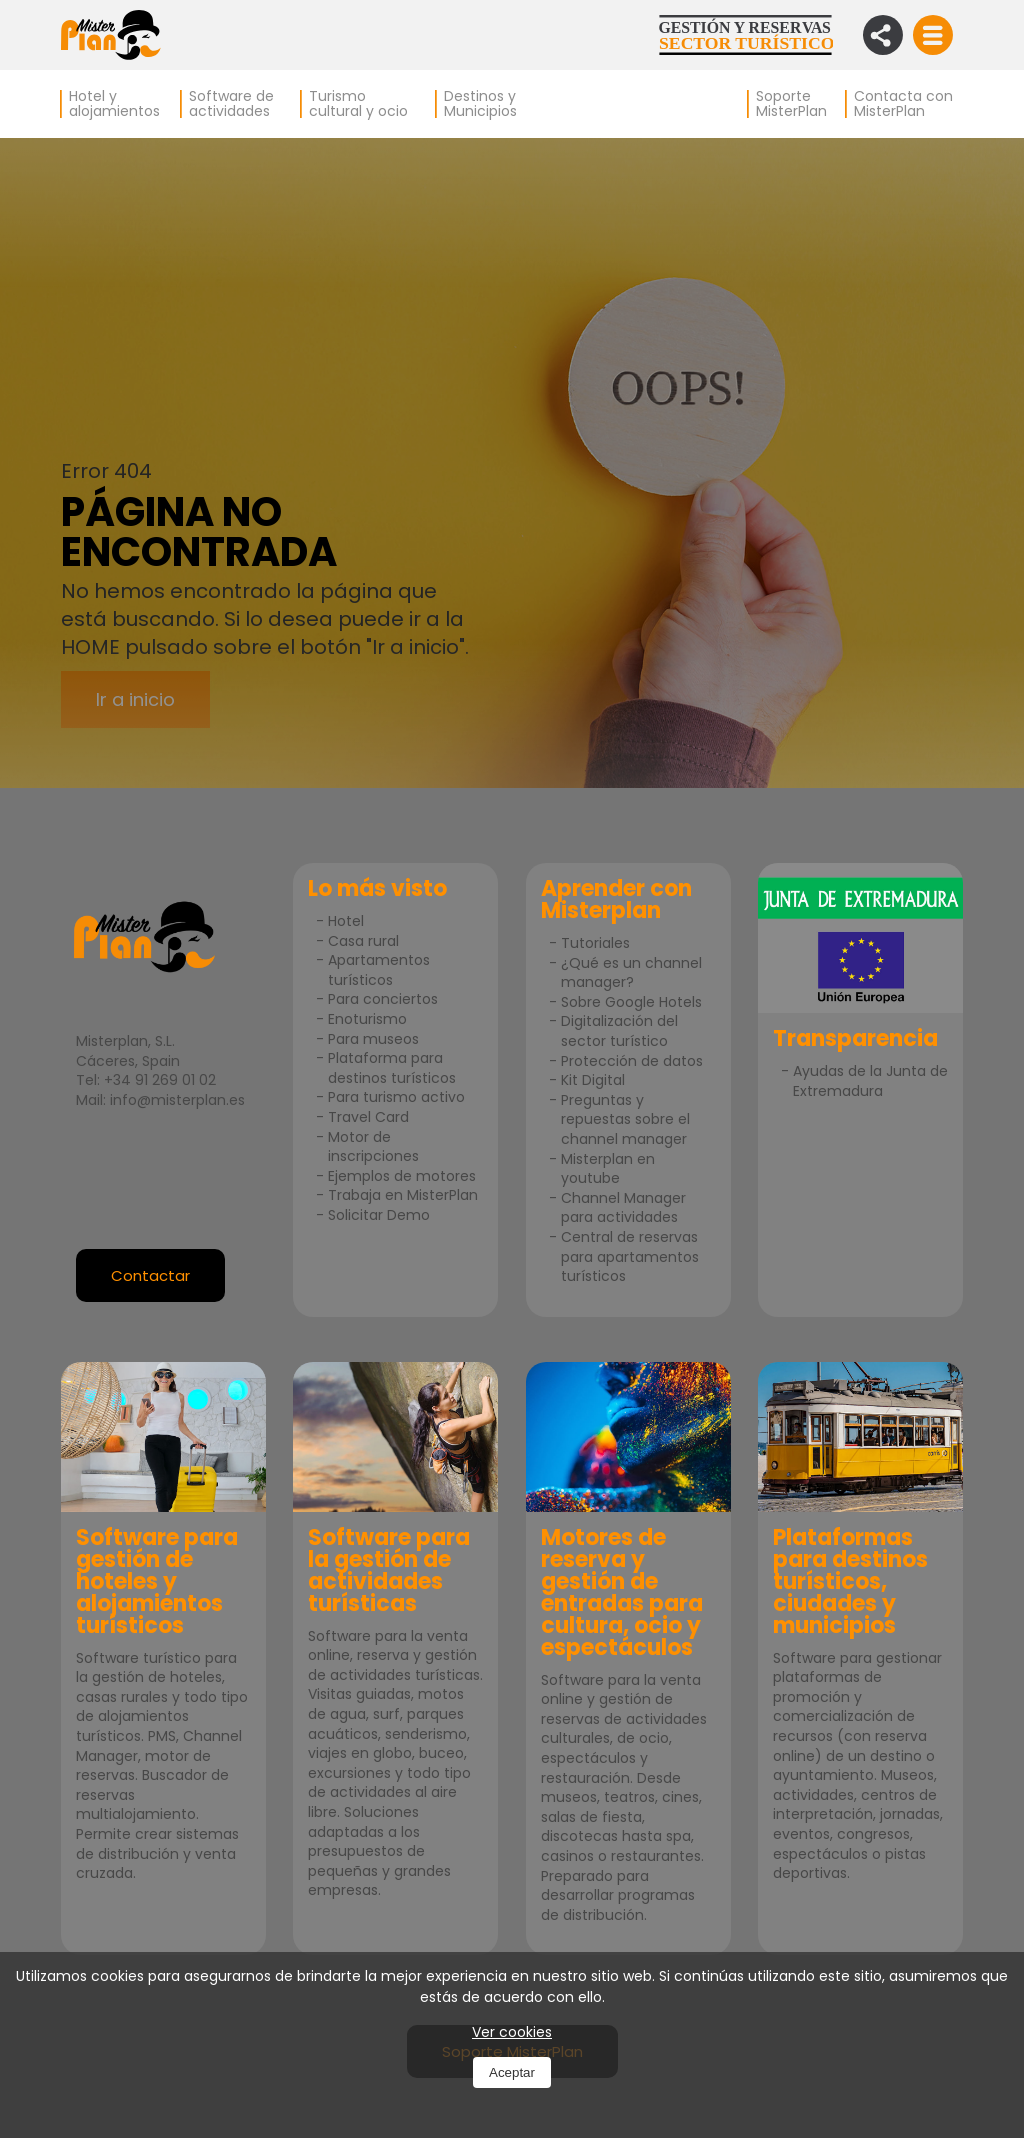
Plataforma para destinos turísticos (392, 1068)
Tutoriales (595, 943)
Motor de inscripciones (373, 1147)
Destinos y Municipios (480, 104)
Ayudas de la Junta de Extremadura (870, 1081)
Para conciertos (383, 999)
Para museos (373, 1039)
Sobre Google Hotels (631, 1002)
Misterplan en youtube (608, 1169)
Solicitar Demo (379, 1215)
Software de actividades (231, 104)
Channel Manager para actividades (623, 1208)
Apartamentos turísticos (379, 970)
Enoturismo (367, 1019)
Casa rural (363, 941)
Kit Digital (593, 1080)
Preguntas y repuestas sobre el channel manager (625, 1119)
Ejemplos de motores (402, 1176)
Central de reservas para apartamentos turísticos (630, 1256)
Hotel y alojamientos (114, 104)
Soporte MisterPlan (791, 104)
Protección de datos (632, 1061)
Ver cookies (512, 2032)
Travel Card (368, 1117)
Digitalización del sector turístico (619, 1031)
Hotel (346, 921)
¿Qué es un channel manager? (631, 973)
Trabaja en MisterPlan (403, 1195)
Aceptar (512, 2072)
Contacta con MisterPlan (903, 104)
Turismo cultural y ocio (358, 104)
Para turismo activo (396, 1097)
